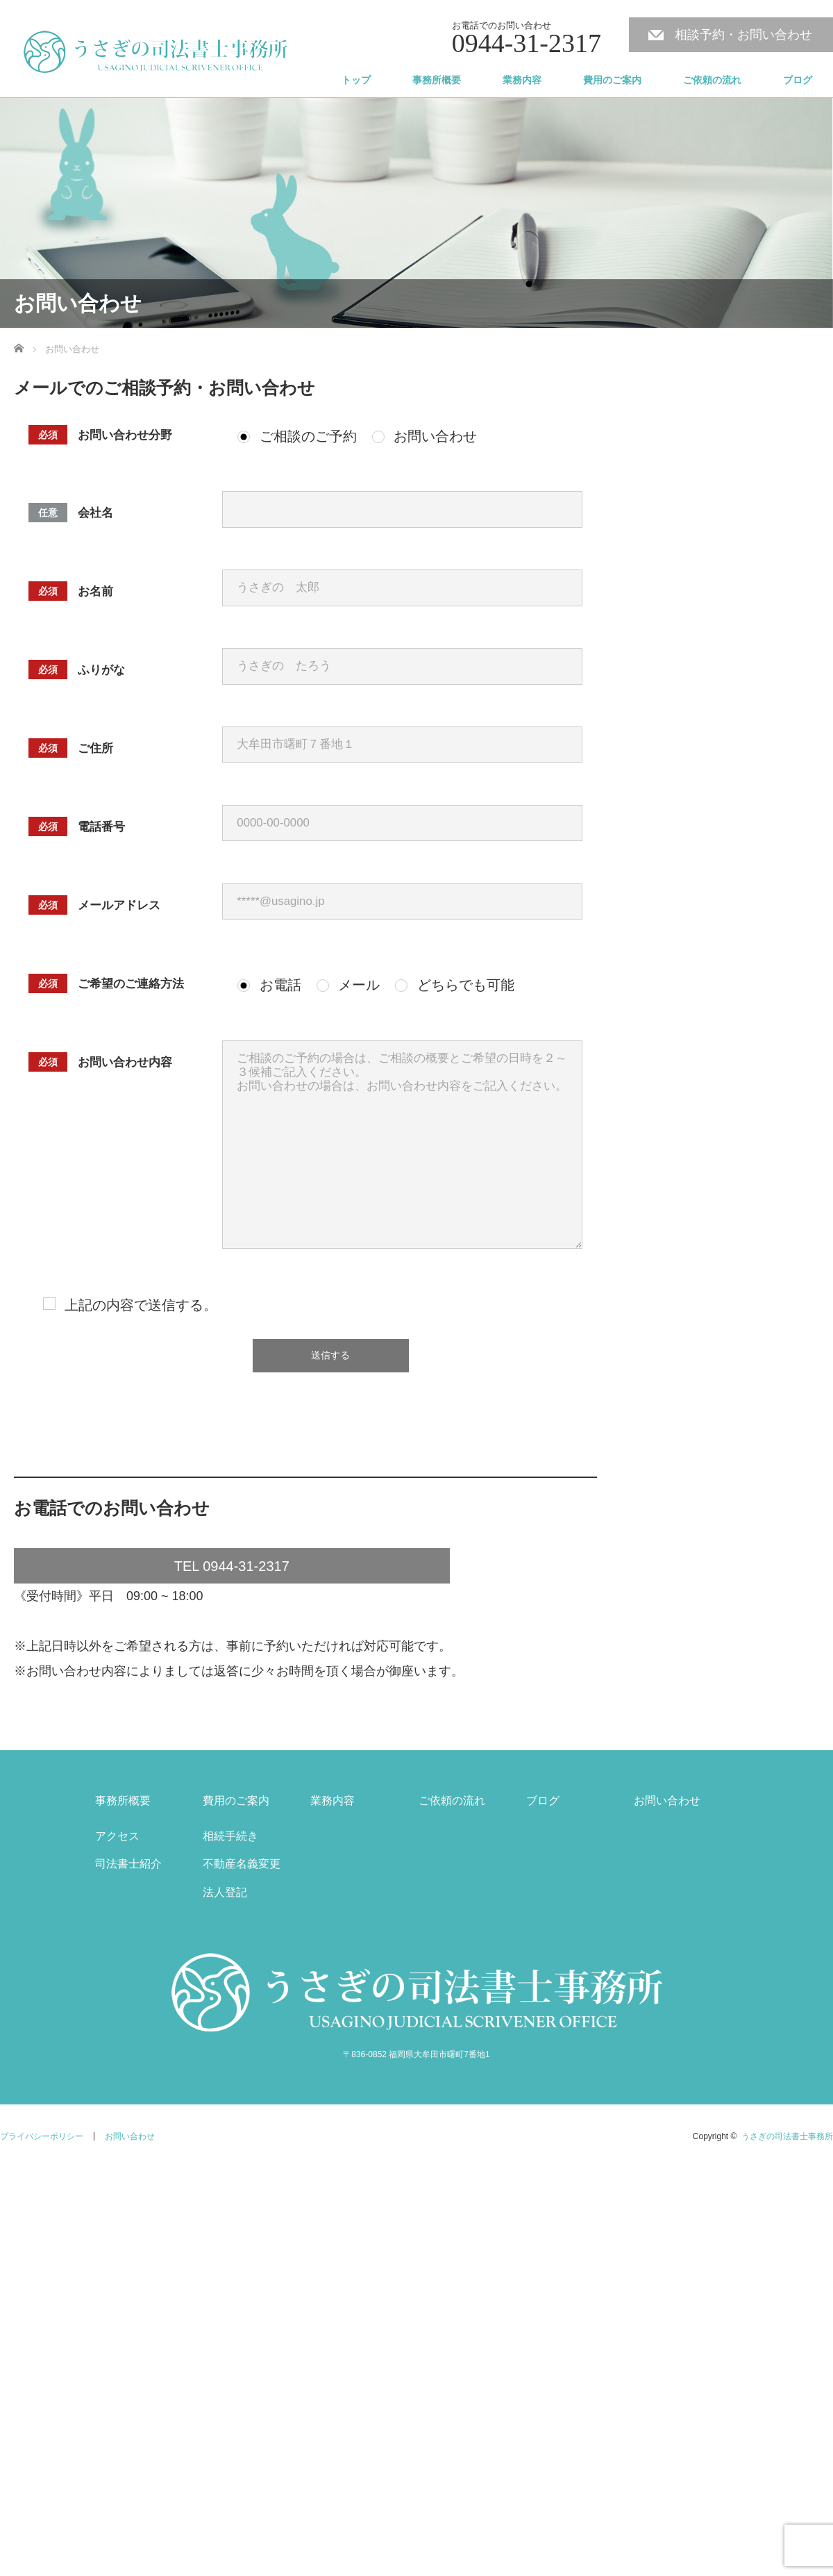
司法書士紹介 (128, 1864)
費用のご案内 (612, 79)
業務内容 (522, 79)
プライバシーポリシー (41, 2136)
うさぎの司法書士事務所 (787, 2136)
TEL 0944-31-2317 (231, 1566)
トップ (356, 79)
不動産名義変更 (241, 1864)
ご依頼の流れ (712, 79)
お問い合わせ (667, 1800)
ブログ (797, 79)
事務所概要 (436, 79)
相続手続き (230, 1836)
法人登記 (225, 1892)
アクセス (117, 1836)
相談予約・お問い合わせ (743, 35)
